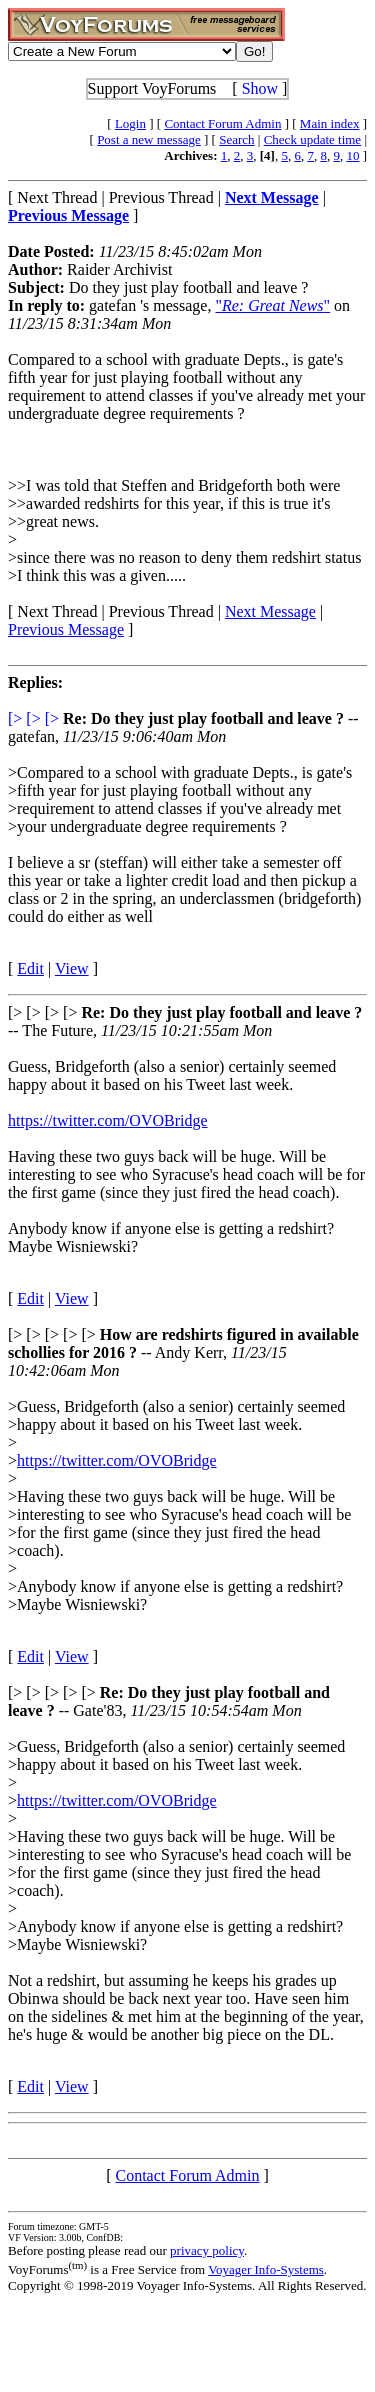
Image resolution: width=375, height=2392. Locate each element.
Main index (330, 123)
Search (236, 139)
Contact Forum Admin (222, 123)
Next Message (270, 611)
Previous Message (66, 629)
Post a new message (149, 139)
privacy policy (207, 2250)
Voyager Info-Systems (266, 2269)
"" (272, 305)
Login (130, 123)
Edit (30, 968)
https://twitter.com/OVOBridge (108, 1120)
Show (260, 88)
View (72, 968)
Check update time (312, 139)
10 (352, 155)
